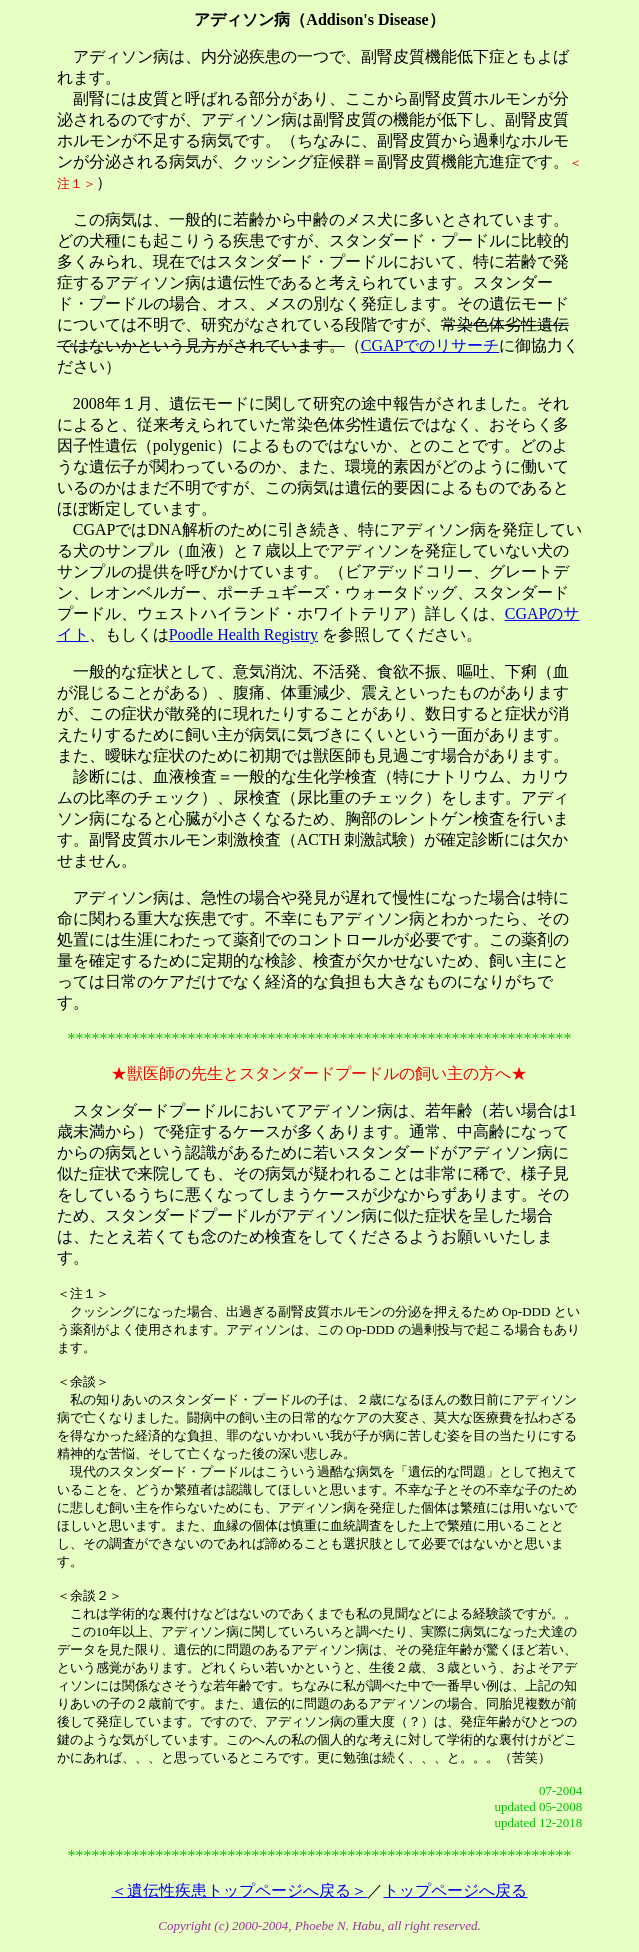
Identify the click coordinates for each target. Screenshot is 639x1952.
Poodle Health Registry (243, 634)
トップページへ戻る (455, 1890)
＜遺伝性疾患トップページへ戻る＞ (239, 1890)
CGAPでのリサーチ (430, 345)
